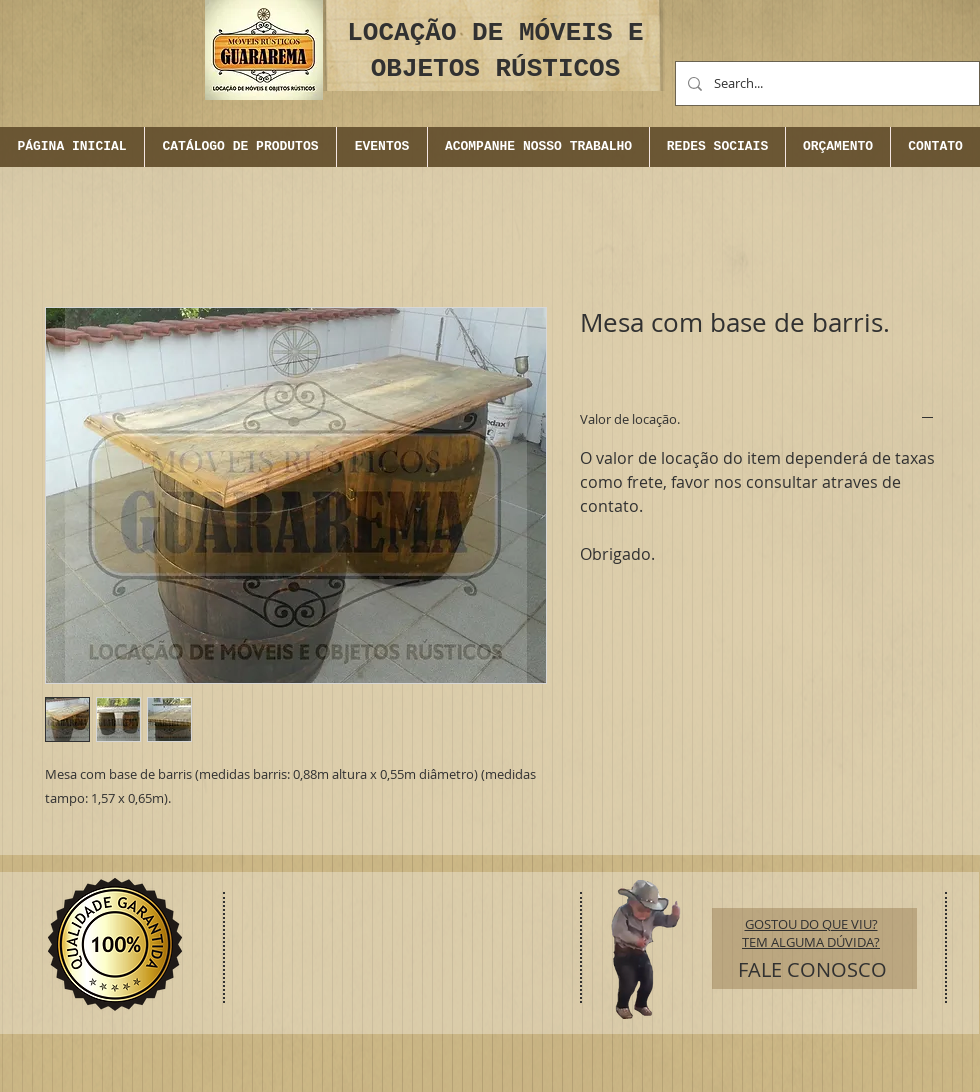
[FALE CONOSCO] (812, 970)
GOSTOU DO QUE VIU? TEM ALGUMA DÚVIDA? (811, 933)
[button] (381, 147)
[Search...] (825, 83)
